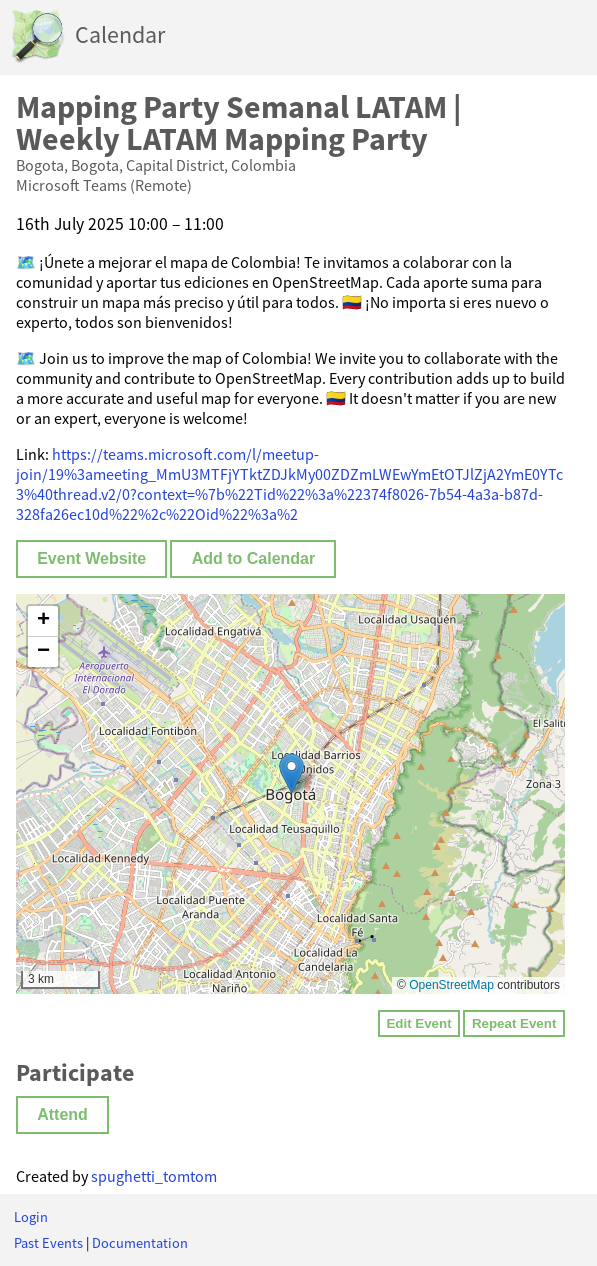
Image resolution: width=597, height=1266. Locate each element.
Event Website (91, 558)
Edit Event (418, 1023)
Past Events (48, 1243)
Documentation (140, 1243)
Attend (62, 1114)
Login (31, 1217)
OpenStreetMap (451, 985)
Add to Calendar (254, 558)
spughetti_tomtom (154, 1176)
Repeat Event (514, 1023)
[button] (291, 773)
